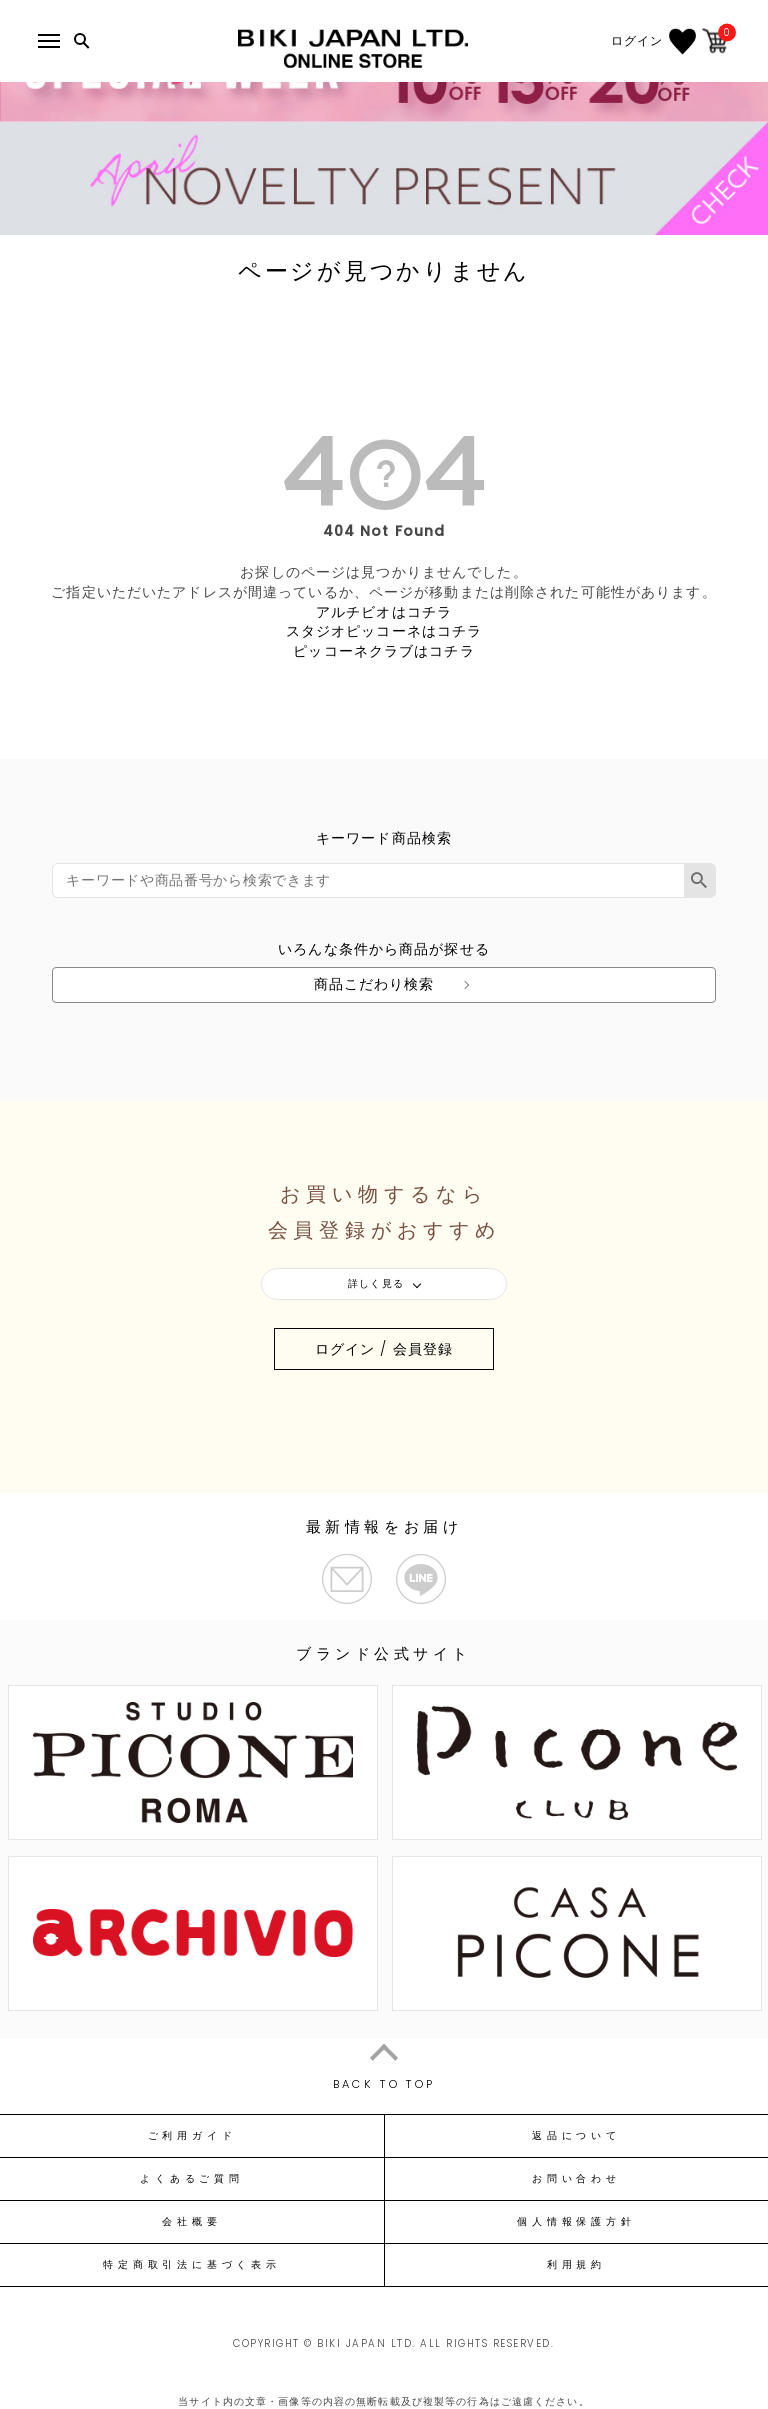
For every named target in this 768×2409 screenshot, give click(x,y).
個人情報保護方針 (576, 2222)
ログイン (637, 41)
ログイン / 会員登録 (384, 1349)
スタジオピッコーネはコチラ (384, 631)
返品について (576, 2136)
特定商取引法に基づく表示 (191, 2265)
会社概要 (191, 2222)
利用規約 (576, 2265)
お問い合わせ (576, 2179)
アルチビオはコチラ (384, 612)
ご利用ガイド (192, 2136)
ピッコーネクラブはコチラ (383, 651)
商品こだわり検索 (374, 984)
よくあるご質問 (191, 2179)
